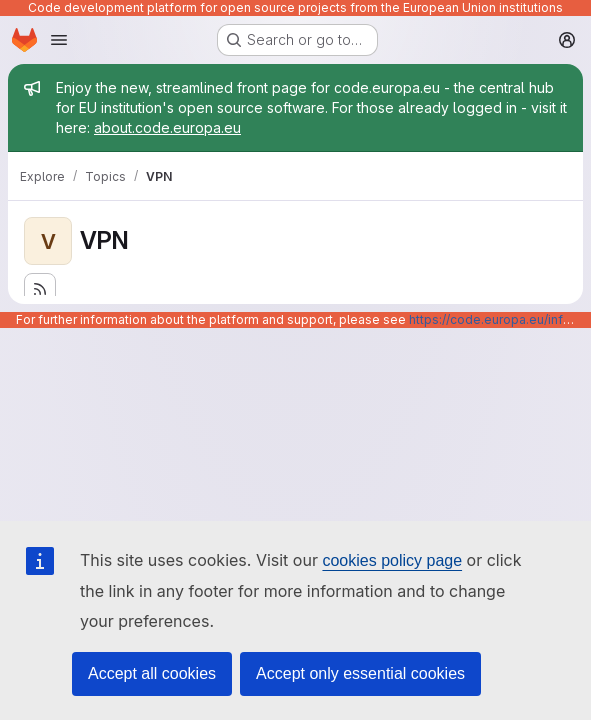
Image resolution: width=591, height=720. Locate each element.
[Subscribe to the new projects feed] (40, 289)
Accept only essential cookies (360, 673)
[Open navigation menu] (59, 40)
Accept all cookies (152, 673)
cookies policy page (392, 560)
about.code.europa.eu (167, 127)
